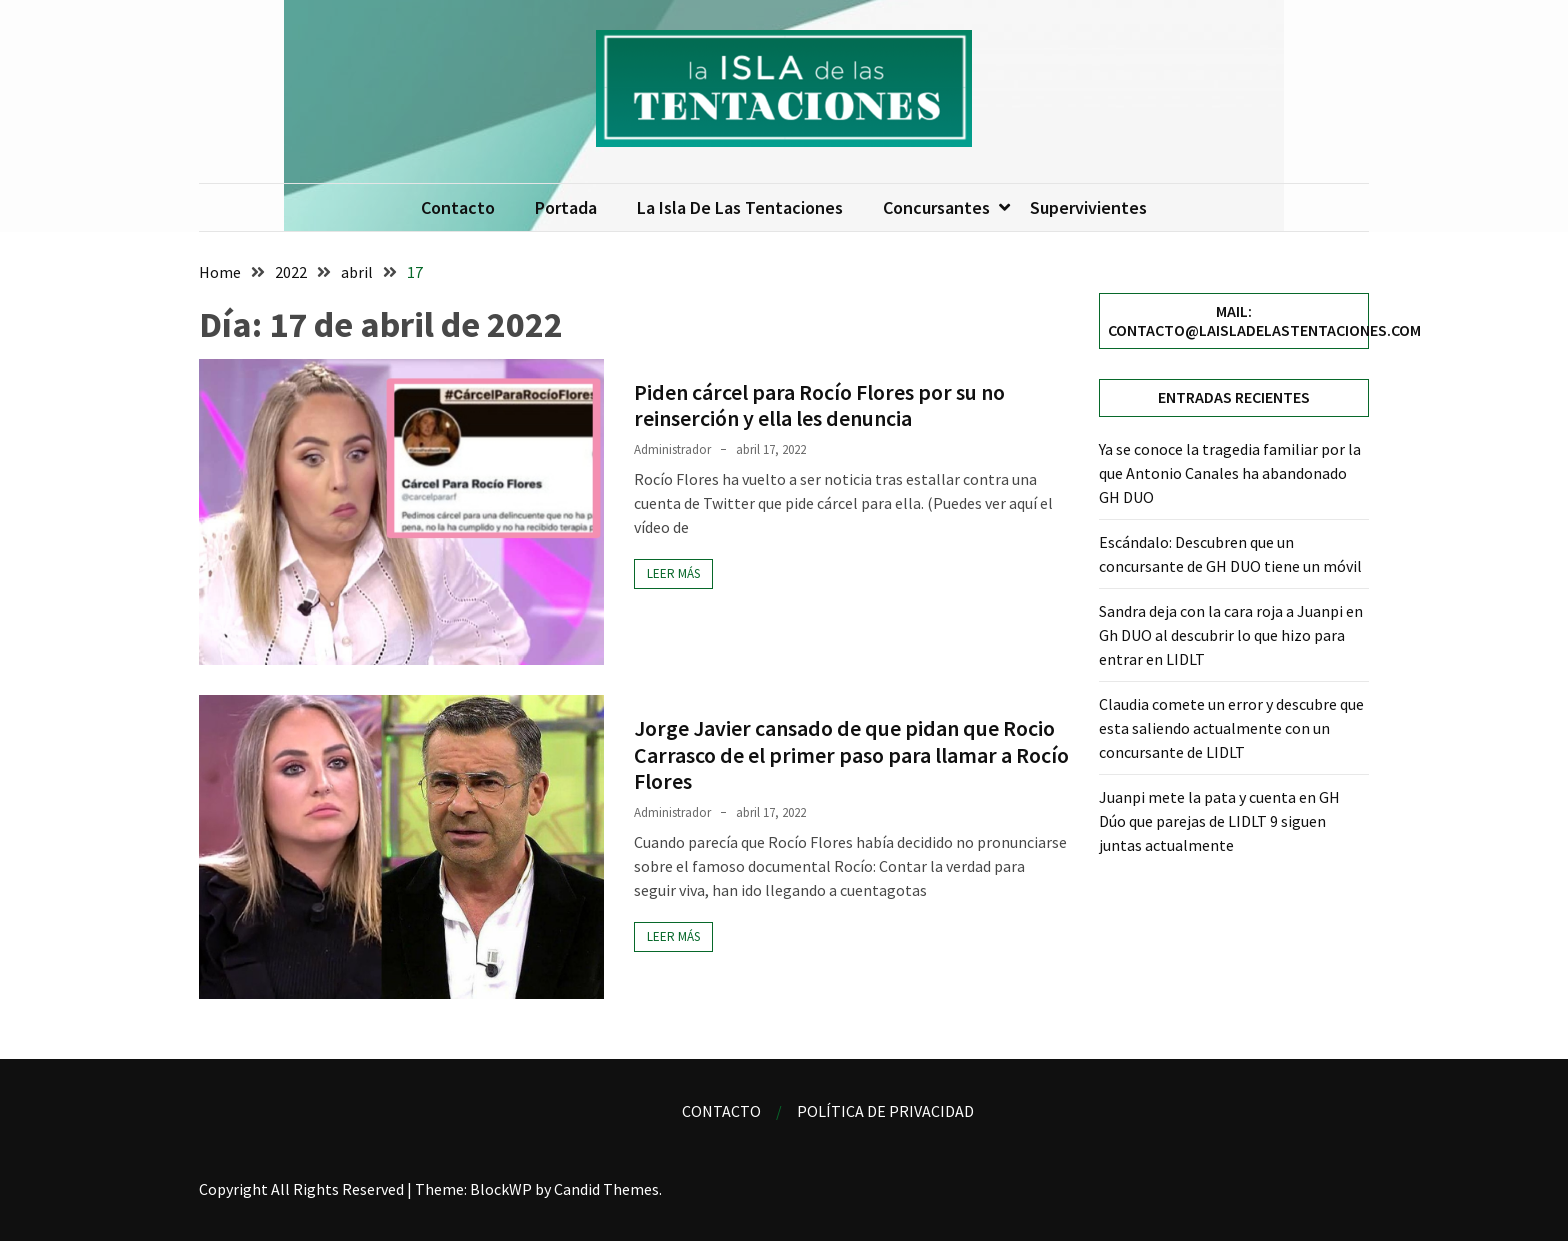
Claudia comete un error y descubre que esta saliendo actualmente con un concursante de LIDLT (1231, 728)
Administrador (672, 449)
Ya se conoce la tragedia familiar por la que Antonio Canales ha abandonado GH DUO (1230, 473)
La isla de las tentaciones (740, 207)
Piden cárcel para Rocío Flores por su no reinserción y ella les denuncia (819, 405)
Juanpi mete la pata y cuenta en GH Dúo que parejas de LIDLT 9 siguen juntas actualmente (1219, 821)
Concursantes (936, 207)
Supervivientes (1088, 207)
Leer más (673, 573)
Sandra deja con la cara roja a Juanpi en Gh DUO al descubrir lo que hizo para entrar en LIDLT (1231, 635)
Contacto (458, 207)
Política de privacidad (885, 1111)
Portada (566, 207)
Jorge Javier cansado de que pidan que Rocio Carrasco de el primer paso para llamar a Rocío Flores (851, 754)
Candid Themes (606, 1189)
